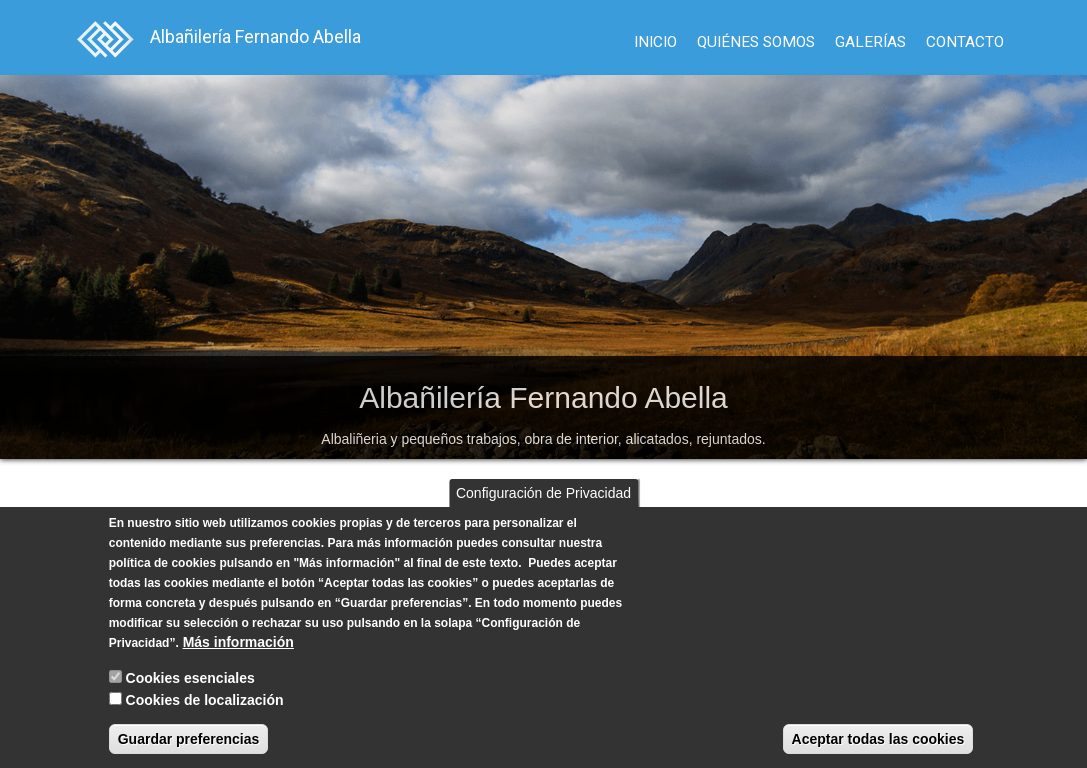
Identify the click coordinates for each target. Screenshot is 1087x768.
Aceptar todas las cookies (878, 739)
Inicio (655, 42)
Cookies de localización (205, 700)
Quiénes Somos (756, 42)
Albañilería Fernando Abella (255, 36)
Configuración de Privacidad (543, 493)
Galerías (870, 42)
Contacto (965, 42)
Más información (238, 642)
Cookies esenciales (190, 678)
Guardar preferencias (189, 739)
